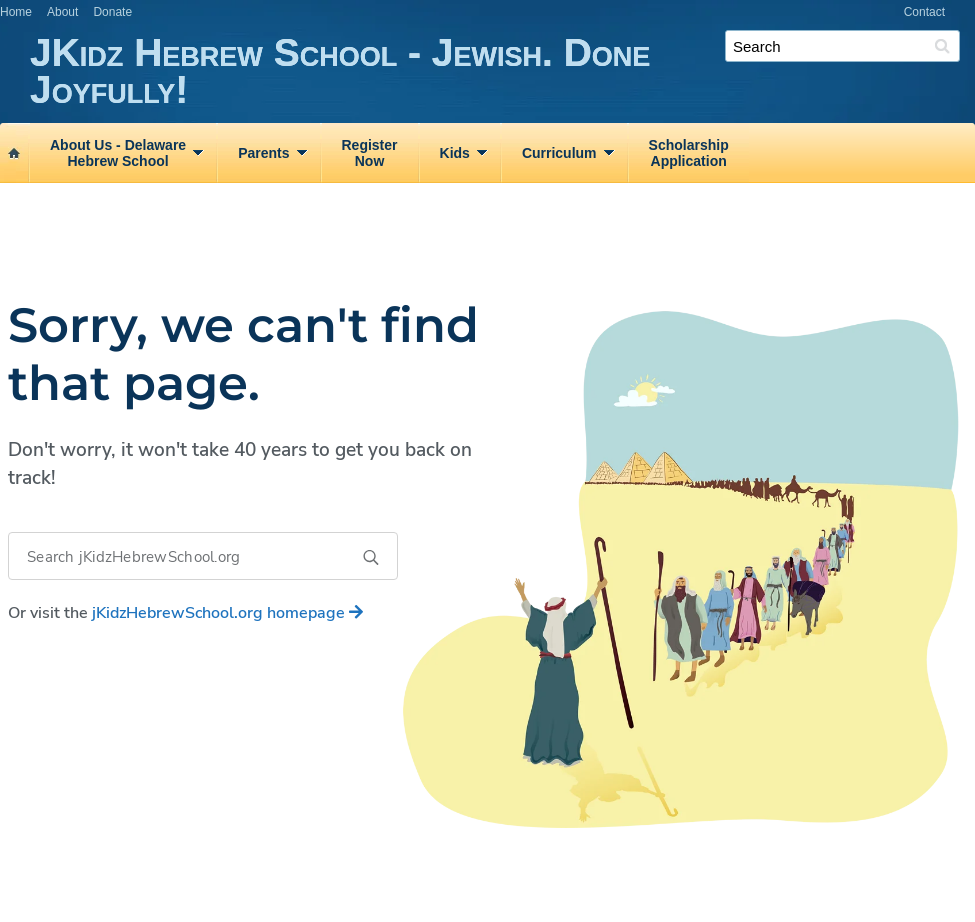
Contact (924, 12)
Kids (455, 153)
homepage (227, 613)
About (62, 12)
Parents (263, 153)
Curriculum (559, 153)
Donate (112, 12)
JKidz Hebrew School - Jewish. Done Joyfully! (502, 72)
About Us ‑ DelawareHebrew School (118, 153)
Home (16, 12)
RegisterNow (370, 153)
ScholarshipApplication (689, 153)
